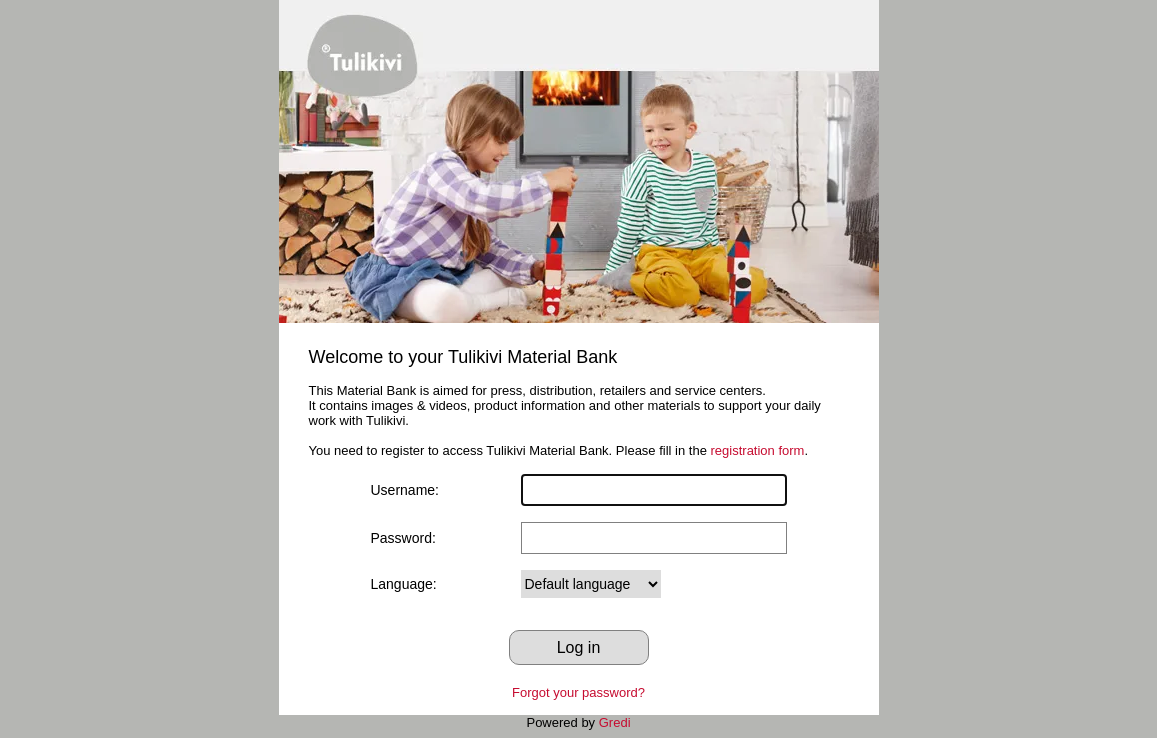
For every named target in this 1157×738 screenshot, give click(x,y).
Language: (404, 584)
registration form (758, 450)
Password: (403, 538)
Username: (405, 490)
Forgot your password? (578, 692)
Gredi (615, 722)
